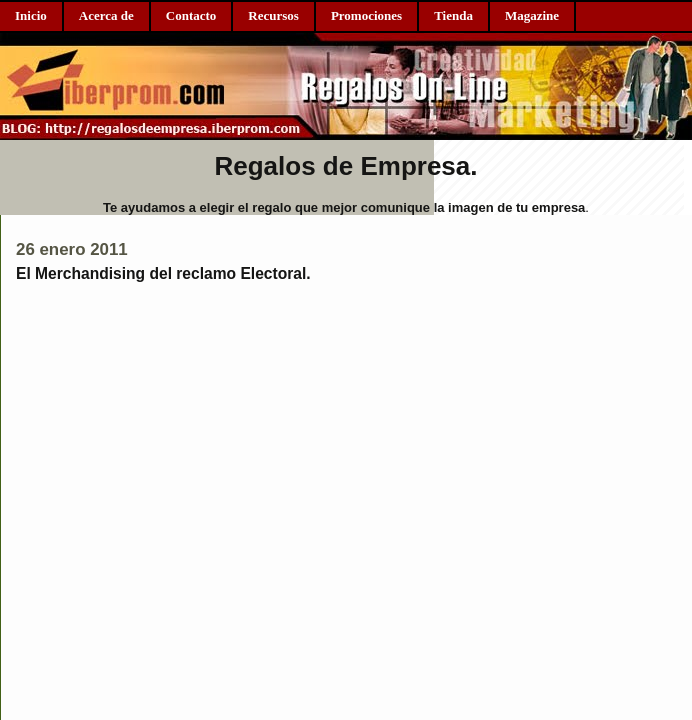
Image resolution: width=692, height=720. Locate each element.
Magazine (532, 15)
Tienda (453, 15)
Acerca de (106, 15)
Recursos (273, 15)
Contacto (191, 15)
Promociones (366, 15)
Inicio (31, 15)
